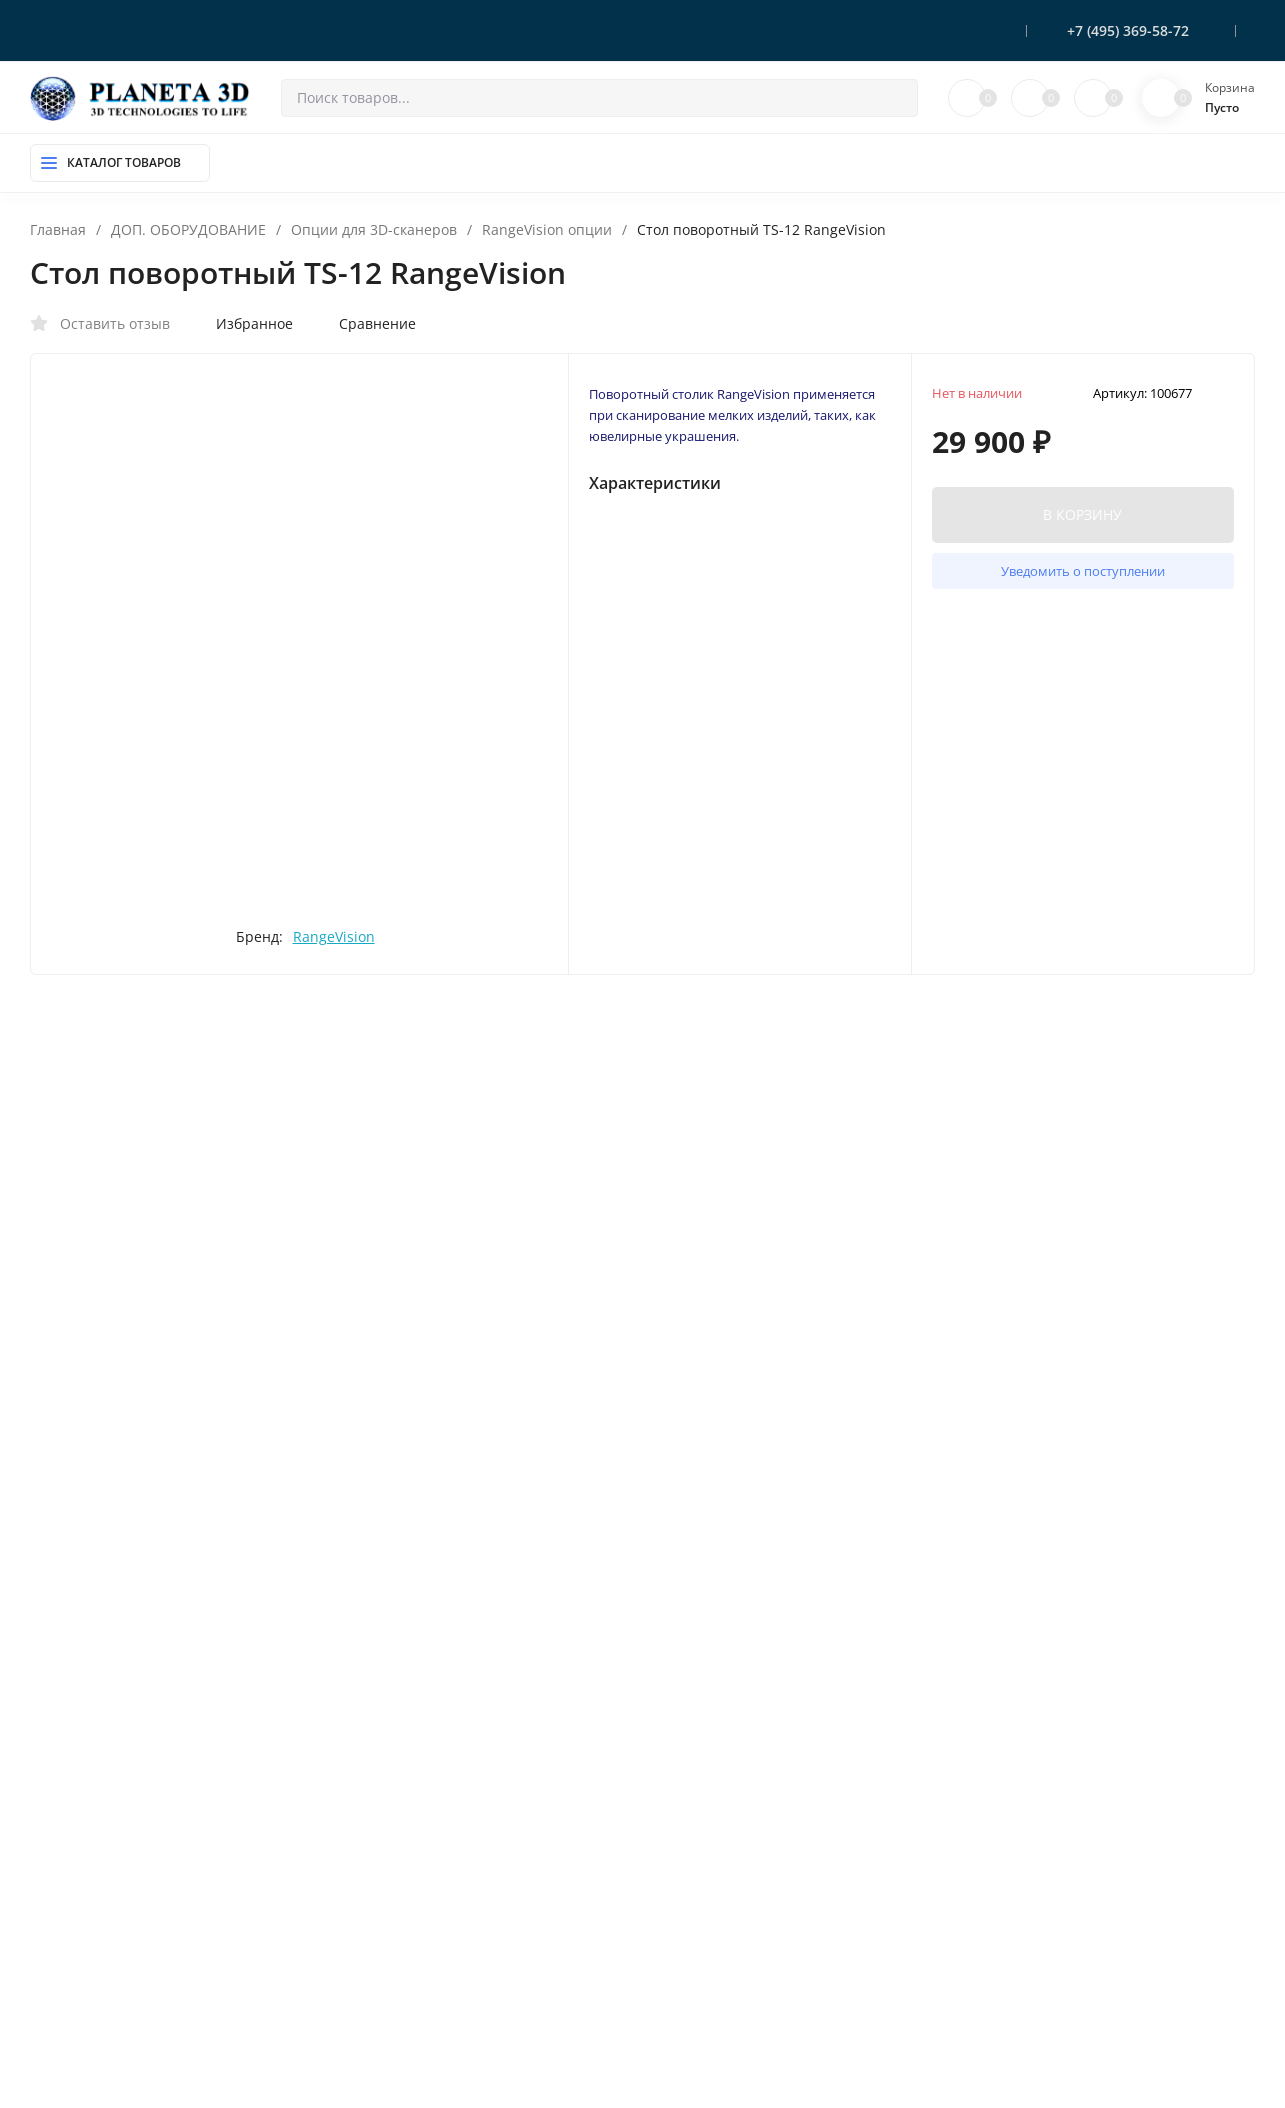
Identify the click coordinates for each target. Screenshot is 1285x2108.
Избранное (244, 323)
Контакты (713, 1932)
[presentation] (111, 619)
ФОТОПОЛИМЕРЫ (432, 1932)
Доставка (711, 1836)
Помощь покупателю (750, 1965)
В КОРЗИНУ (1082, 525)
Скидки (705, 1900)
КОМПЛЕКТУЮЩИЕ (437, 1868)
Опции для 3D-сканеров (374, 230)
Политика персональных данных (127, 2049)
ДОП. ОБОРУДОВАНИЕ (188, 230)
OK (839, 2021)
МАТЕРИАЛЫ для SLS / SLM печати (482, 1997)
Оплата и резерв (734, 1804)
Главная (58, 230)
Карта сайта (288, 2049)
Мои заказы (720, 2095)
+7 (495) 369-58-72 (1128, 30)
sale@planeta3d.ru (1067, 1870)
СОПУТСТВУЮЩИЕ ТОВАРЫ (462, 1965)
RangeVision (383, 996)
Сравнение (367, 323)
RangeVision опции (547, 230)
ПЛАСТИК (405, 1900)
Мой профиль (726, 2062)
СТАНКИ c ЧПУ (420, 2061)
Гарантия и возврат (743, 1868)
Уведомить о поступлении (1083, 582)
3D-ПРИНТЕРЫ (421, 1804)
